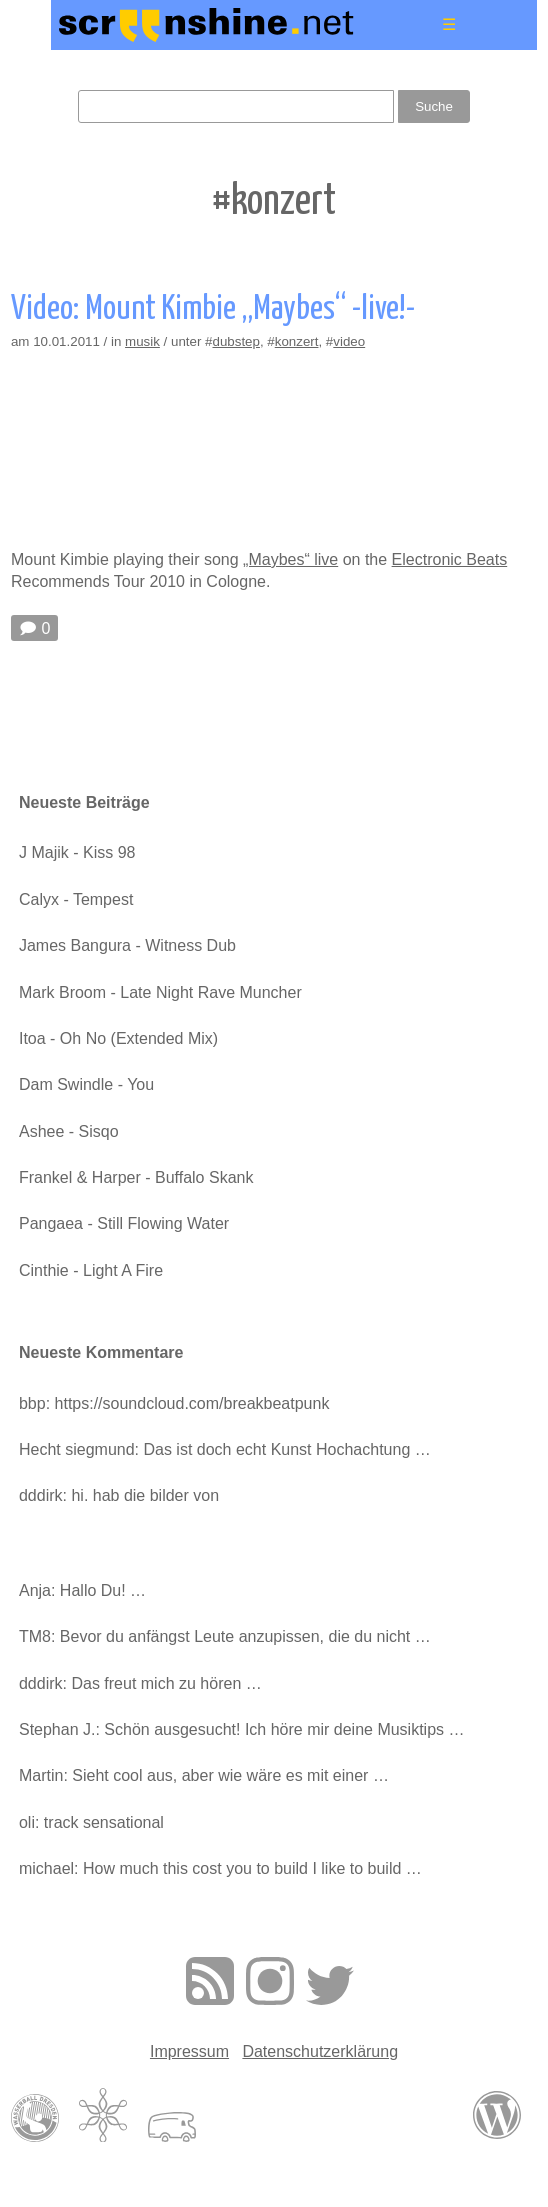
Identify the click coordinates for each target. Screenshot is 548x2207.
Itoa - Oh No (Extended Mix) (118, 1038)
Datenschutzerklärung (320, 2051)
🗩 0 (34, 628)
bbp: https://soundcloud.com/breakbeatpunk (174, 1403)
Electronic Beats (450, 559)
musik (142, 341)
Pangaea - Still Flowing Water (124, 1223)
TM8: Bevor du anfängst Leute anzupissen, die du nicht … (225, 1636)
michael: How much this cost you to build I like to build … (220, 1868)
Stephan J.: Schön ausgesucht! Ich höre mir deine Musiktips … (242, 1729)
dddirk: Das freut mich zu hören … (140, 1683)
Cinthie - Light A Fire (91, 1270)
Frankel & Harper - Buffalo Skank (136, 1177)
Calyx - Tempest (76, 899)
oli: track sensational (91, 1822)
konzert (297, 341)
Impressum (189, 2051)
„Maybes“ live (290, 559)
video (349, 341)
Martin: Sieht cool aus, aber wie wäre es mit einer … (204, 1775)
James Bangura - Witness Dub (127, 945)
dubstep (235, 341)
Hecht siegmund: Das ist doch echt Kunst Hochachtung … (225, 1449)
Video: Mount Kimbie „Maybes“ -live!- (213, 309)
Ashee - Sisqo (69, 1131)
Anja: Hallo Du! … (82, 1590)
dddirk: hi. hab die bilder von (119, 1495)
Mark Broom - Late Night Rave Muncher (160, 992)
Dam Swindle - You (86, 1084)
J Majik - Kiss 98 (77, 852)
